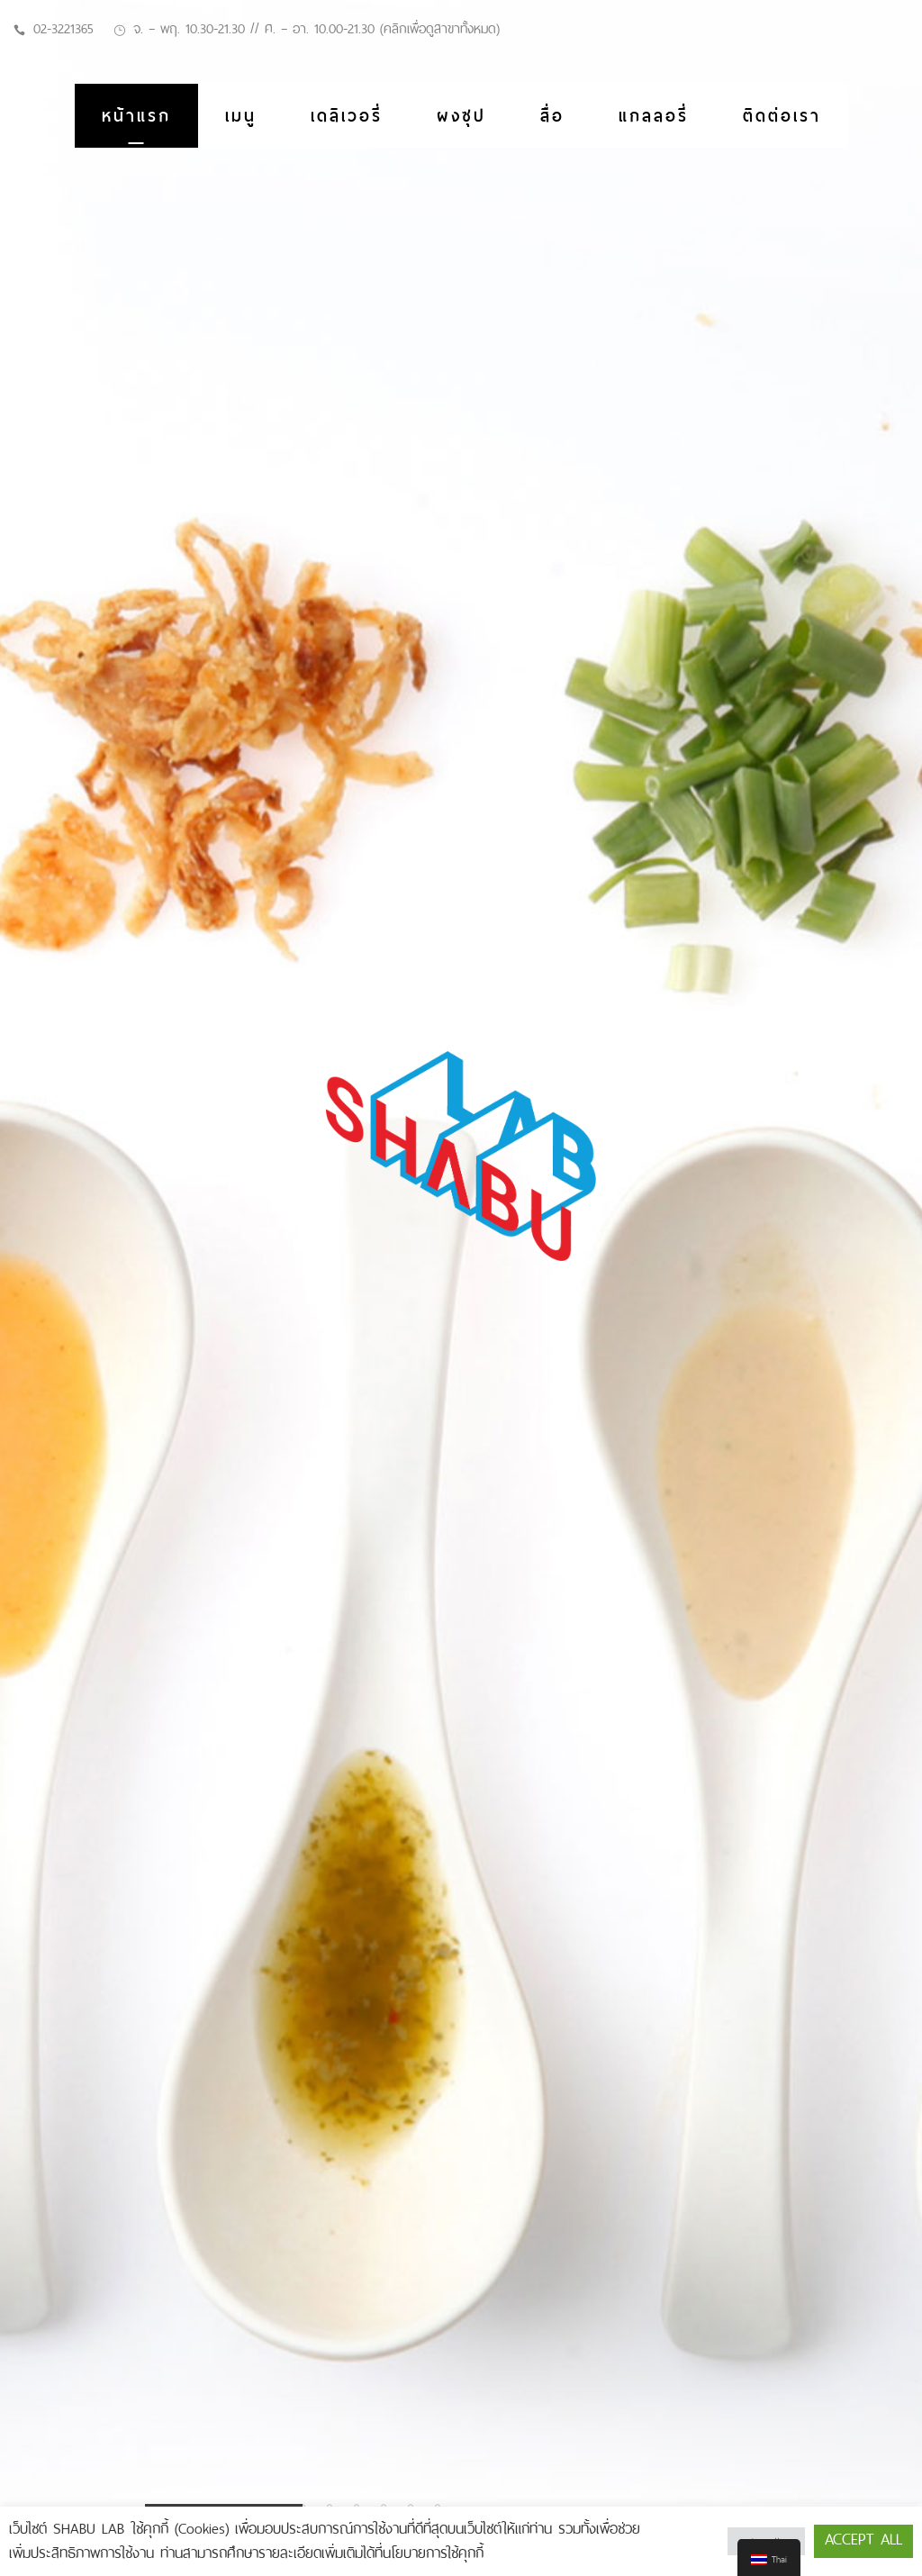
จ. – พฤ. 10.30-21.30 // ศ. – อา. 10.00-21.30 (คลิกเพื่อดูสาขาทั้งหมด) (316, 29)
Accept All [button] (863, 2539)
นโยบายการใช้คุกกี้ (433, 2553)
